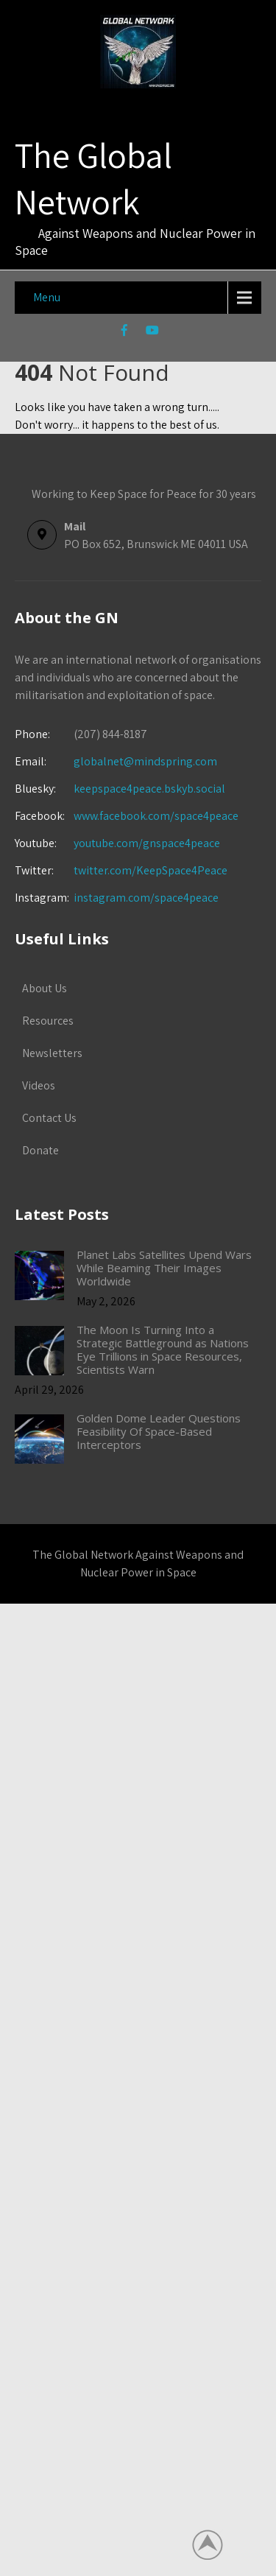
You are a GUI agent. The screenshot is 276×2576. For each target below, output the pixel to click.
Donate (40, 1150)
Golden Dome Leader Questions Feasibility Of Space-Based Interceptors (159, 1431)
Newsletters (52, 1053)
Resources (48, 1020)
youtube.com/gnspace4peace (147, 843)
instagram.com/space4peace (146, 897)
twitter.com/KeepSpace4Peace (150, 870)
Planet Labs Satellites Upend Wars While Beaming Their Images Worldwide (164, 1268)
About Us (44, 988)
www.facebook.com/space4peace (156, 816)
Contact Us (49, 1118)
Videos (38, 1085)
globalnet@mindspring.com (116, 761)
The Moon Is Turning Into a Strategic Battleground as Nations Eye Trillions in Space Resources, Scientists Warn (163, 1349)
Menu (46, 297)
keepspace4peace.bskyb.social (149, 788)
